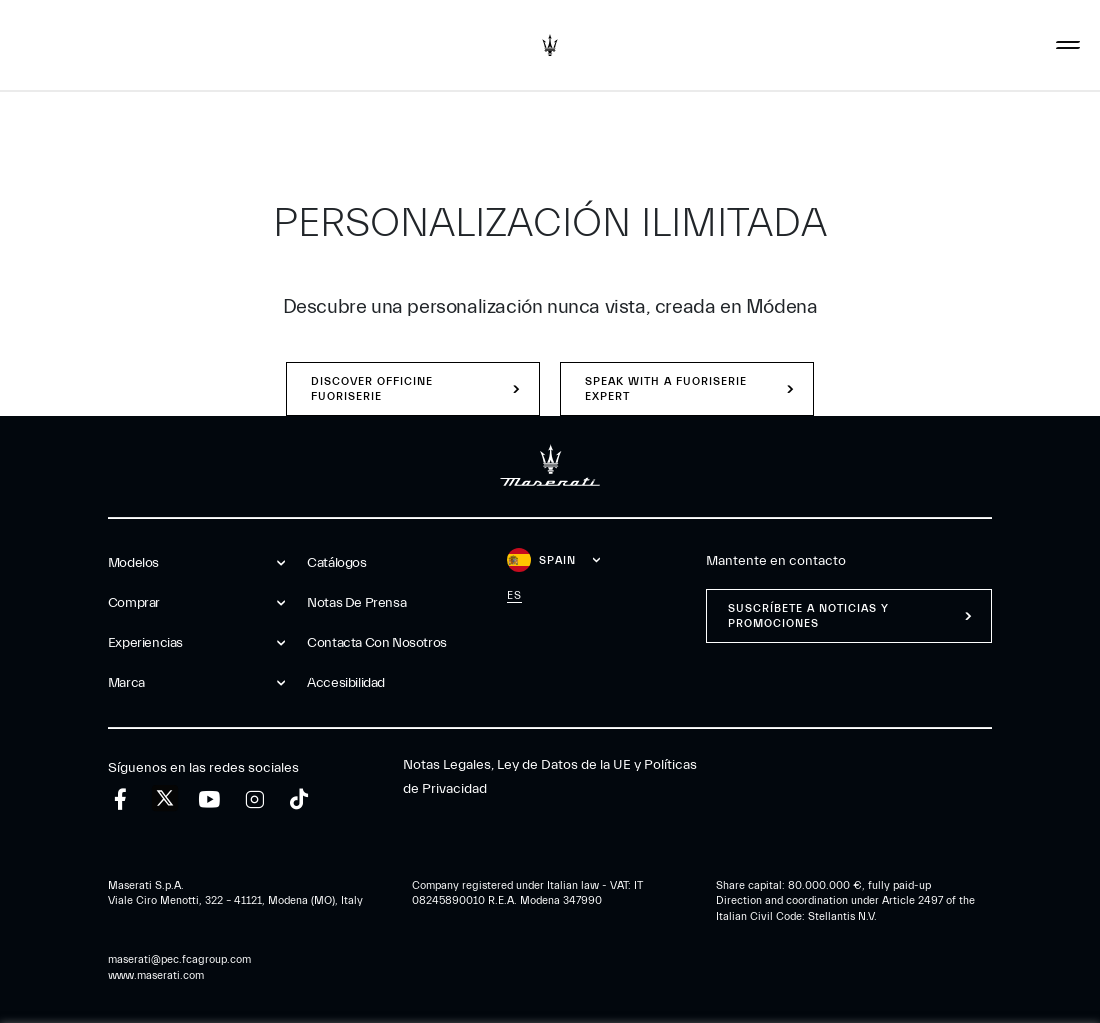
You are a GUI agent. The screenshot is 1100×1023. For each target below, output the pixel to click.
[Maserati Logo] (550, 45)
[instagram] (254, 799)
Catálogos (336, 563)
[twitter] (165, 799)
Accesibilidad (346, 683)
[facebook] (120, 799)
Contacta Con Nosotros (377, 643)
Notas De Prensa (356, 603)
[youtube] (209, 799)
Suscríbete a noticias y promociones (808, 616)
